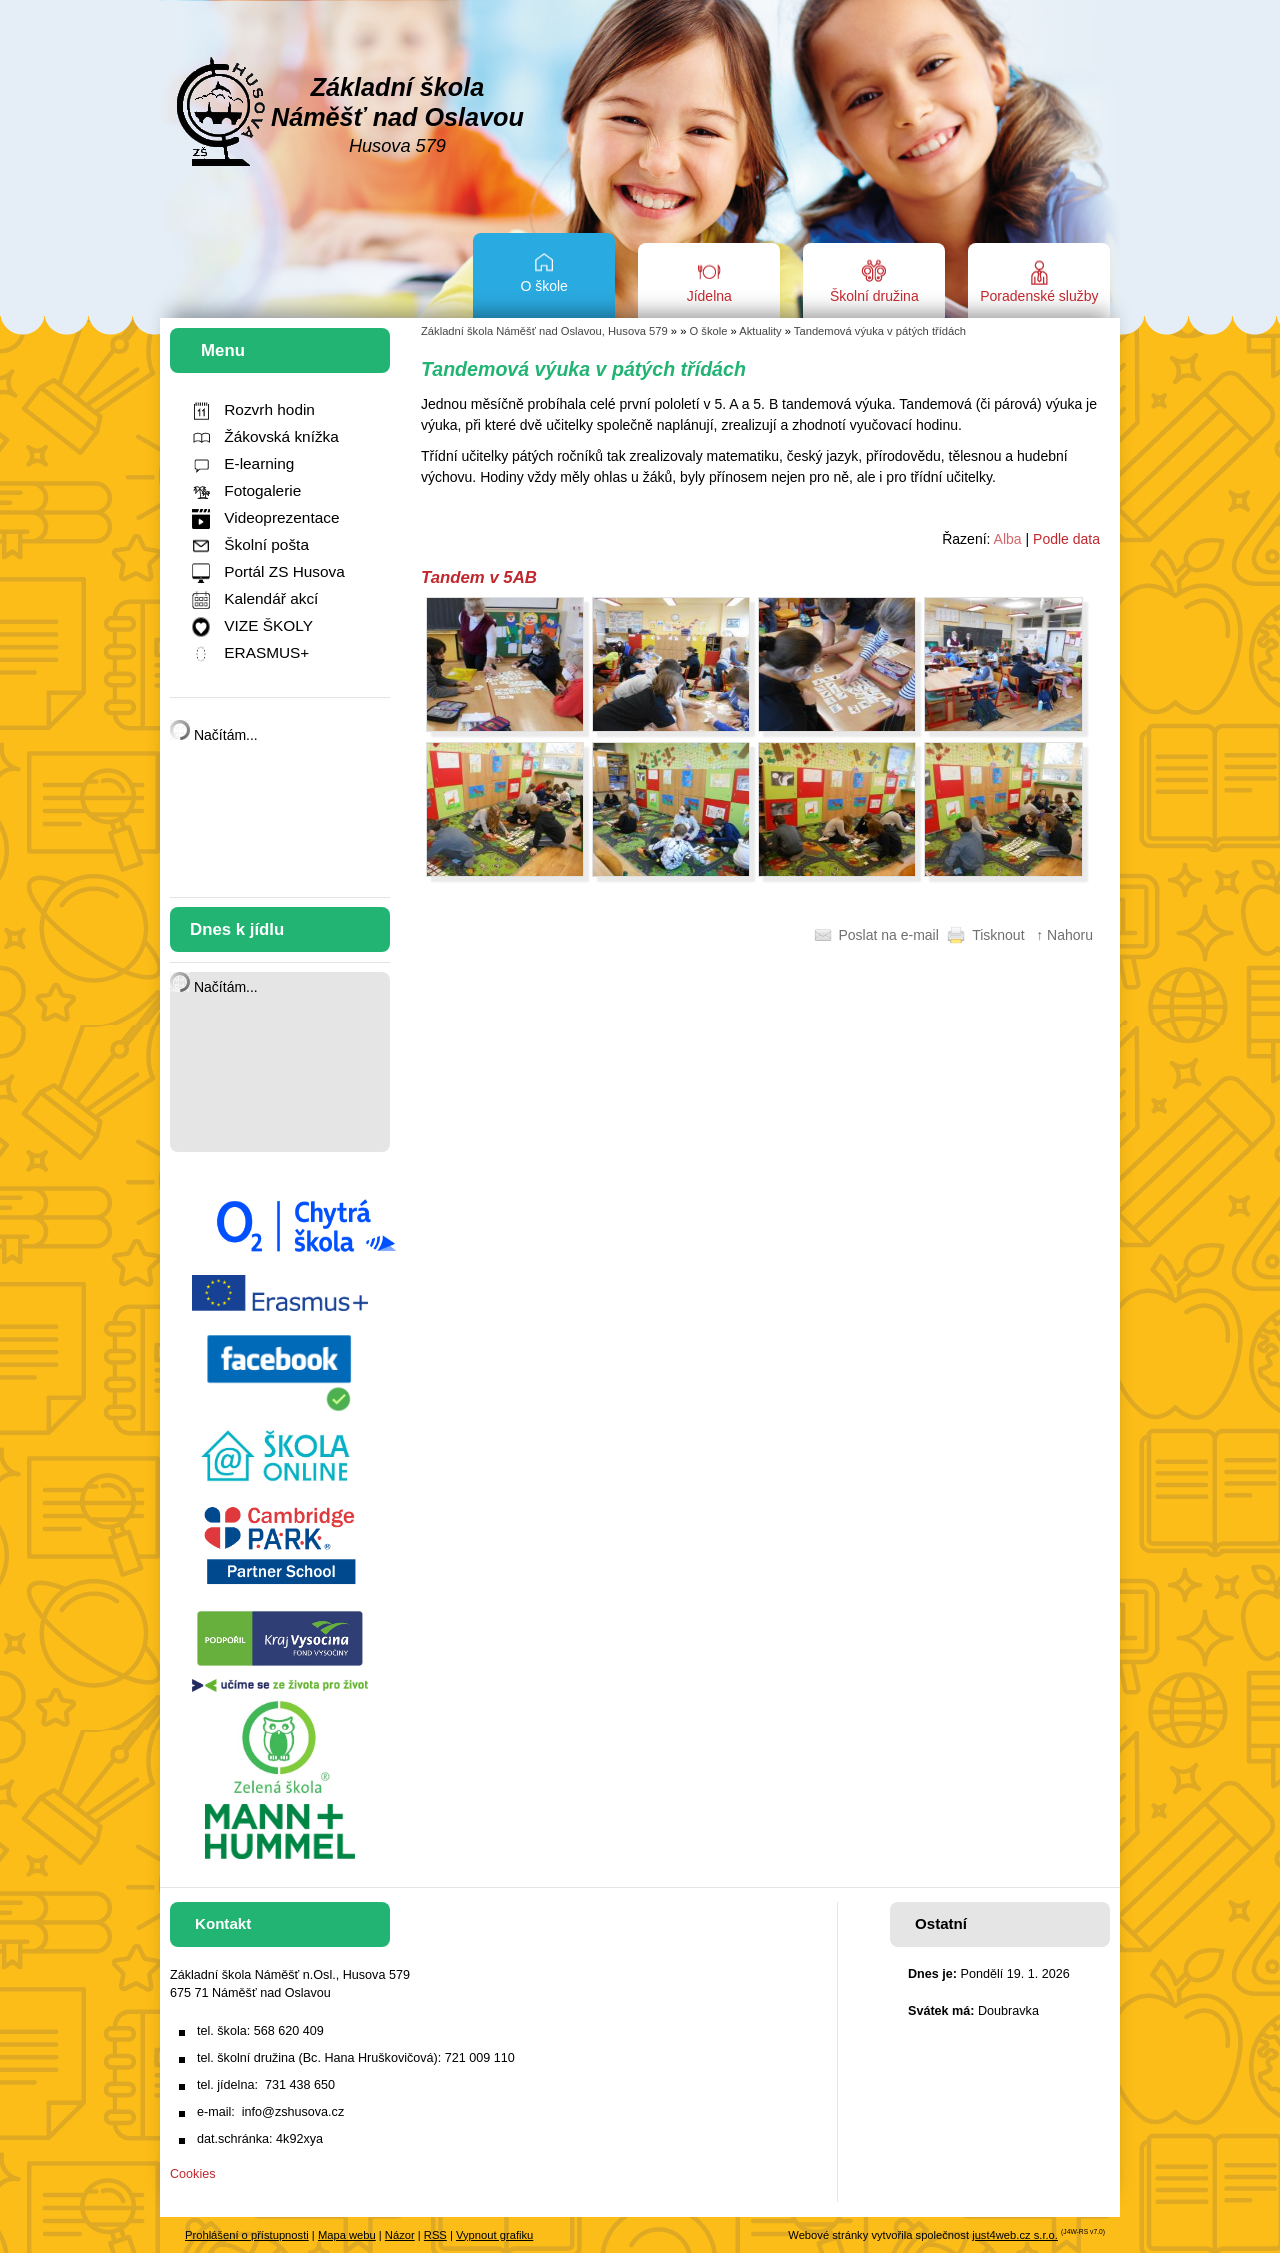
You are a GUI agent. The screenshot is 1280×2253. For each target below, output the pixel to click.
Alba (1008, 539)
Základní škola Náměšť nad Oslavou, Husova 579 (544, 331)
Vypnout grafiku (494, 2235)
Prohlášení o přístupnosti (247, 2235)
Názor (400, 2235)
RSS (435, 2235)
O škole (709, 331)
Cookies (193, 2174)
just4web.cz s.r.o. (1015, 2235)
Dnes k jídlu (237, 929)
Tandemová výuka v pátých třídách (880, 331)
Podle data (1066, 539)
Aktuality (760, 331)
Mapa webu (347, 2235)
